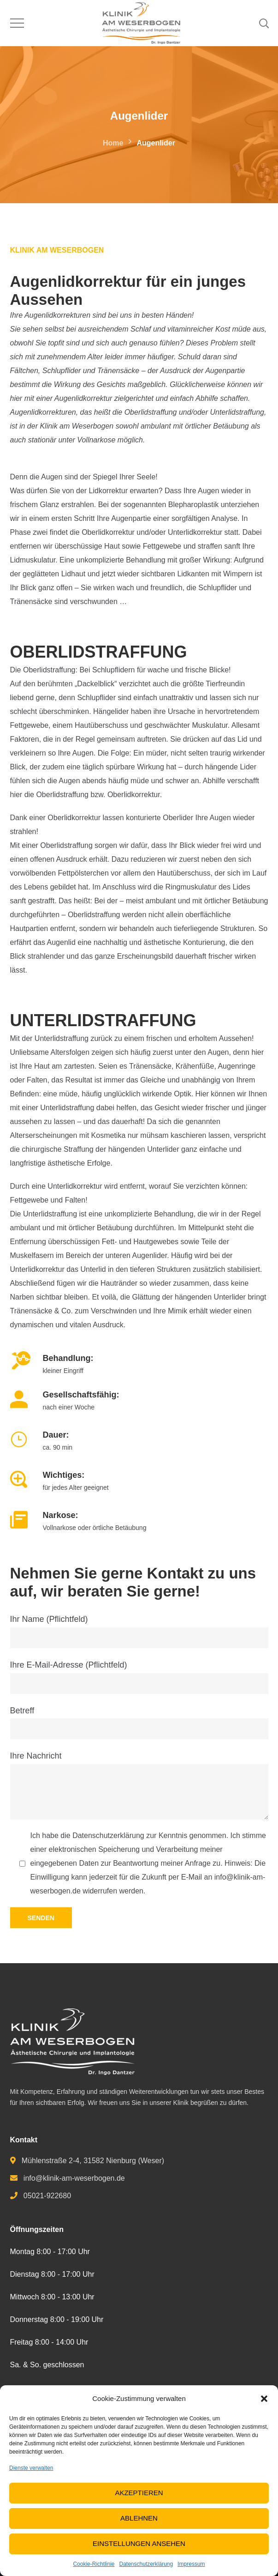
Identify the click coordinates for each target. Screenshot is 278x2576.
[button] (264, 2398)
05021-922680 (47, 2196)
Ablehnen (139, 2518)
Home (113, 143)
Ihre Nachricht (139, 1785)
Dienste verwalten (31, 2468)
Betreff (139, 1723)
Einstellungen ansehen (139, 2543)
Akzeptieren (139, 2493)
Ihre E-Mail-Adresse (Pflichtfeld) (139, 1677)
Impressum (191, 2564)
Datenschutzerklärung (146, 2564)
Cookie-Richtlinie (93, 2564)
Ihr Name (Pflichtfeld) (139, 1631)
